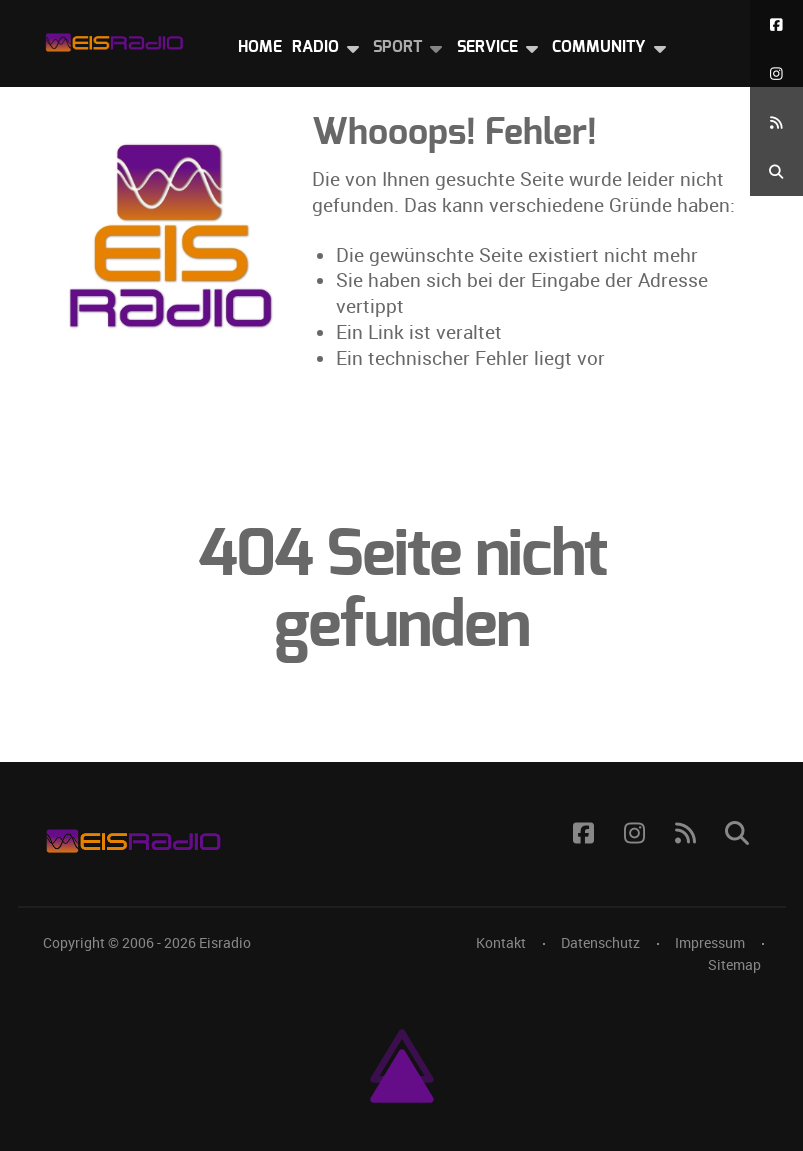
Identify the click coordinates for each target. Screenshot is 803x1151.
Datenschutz (600, 943)
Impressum (710, 943)
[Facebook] (776, 24)
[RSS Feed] (776, 122)
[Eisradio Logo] (114, 38)
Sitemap (734, 965)
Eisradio (225, 943)
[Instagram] (776, 73)
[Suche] (776, 171)
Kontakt (501, 943)
